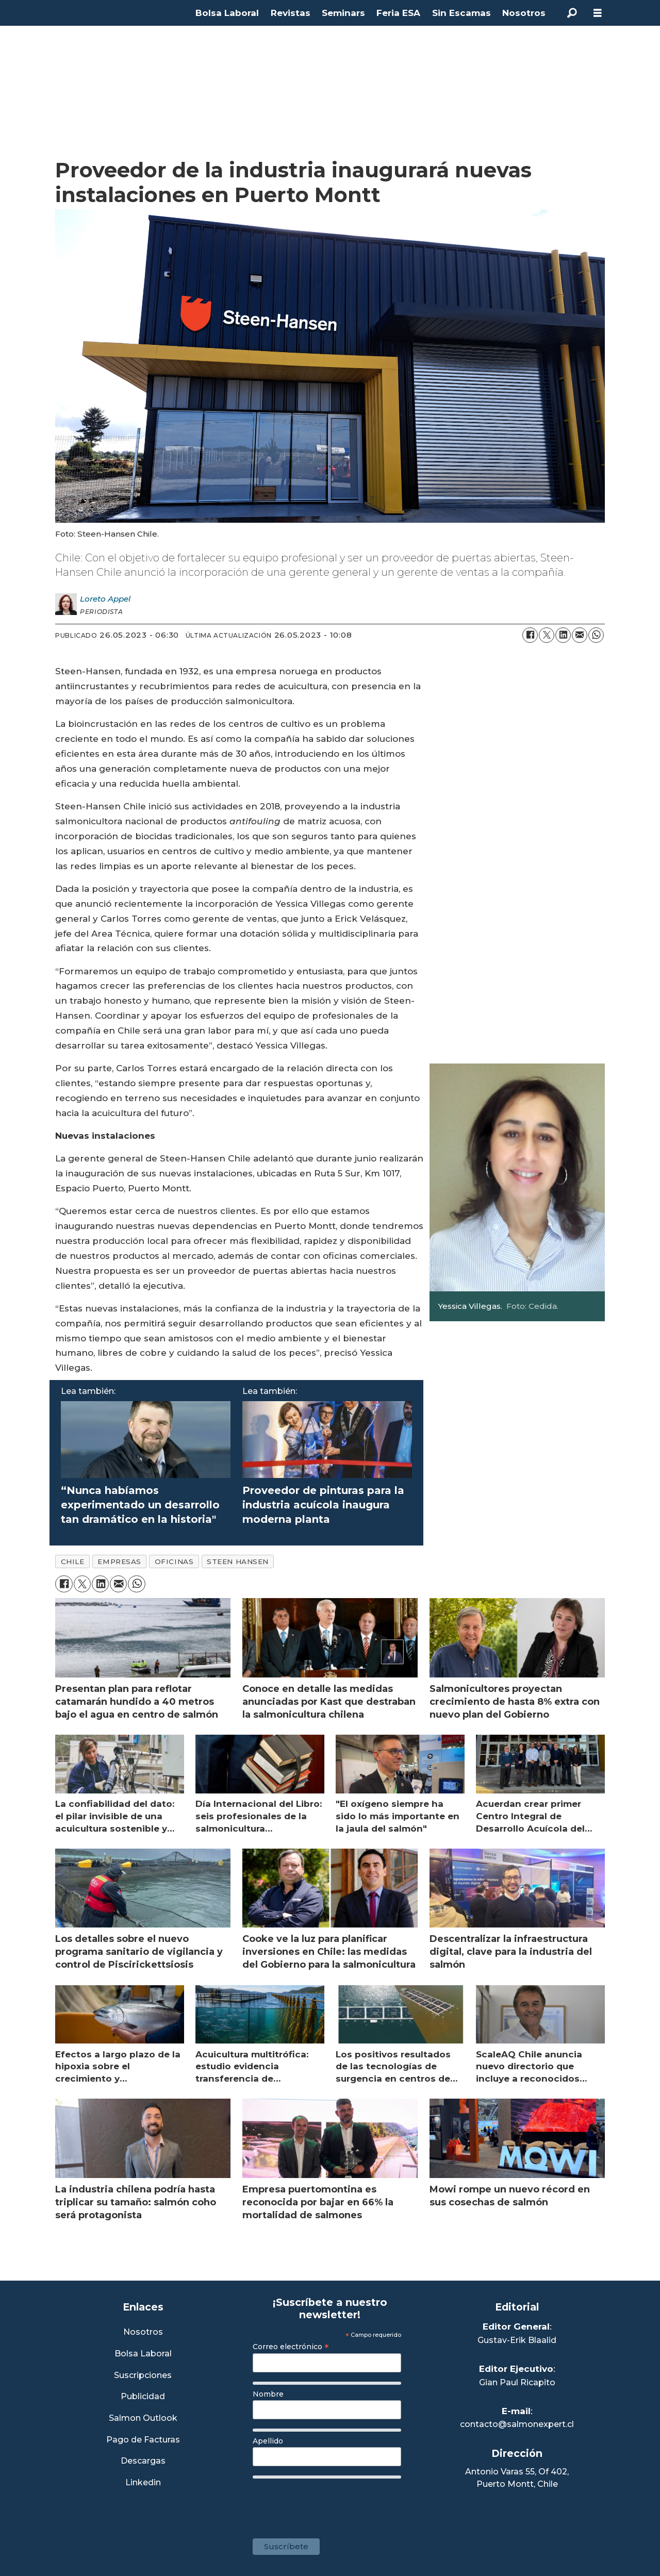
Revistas (290, 13)
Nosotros (524, 13)
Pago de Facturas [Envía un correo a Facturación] (143, 2440)
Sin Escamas (461, 13)
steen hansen (238, 1561)
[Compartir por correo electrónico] (579, 635)
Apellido (268, 2441)
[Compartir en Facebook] (530, 635)
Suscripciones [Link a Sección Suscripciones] (143, 2375)
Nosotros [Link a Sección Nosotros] (143, 2332)
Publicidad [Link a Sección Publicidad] (143, 2397)
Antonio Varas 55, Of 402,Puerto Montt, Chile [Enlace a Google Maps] (517, 2478)
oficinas (174, 1561)
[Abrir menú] (597, 13)
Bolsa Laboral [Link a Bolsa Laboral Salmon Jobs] (143, 2354)
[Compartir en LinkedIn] (563, 635)
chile (73, 1561)
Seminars (343, 13)
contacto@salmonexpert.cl (517, 2424)
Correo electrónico (291, 2346)
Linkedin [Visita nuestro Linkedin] (143, 2483)
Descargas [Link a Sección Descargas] (143, 2461)
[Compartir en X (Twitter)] (546, 635)
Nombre (268, 2394)
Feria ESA (398, 13)
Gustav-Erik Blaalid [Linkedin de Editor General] (516, 2340)
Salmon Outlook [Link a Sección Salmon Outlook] (143, 2418)
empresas (119, 1561)
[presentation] (331, 2503)
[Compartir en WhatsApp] (596, 635)
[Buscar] (572, 13)
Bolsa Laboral (227, 13)
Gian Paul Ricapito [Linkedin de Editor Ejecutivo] (517, 2382)
